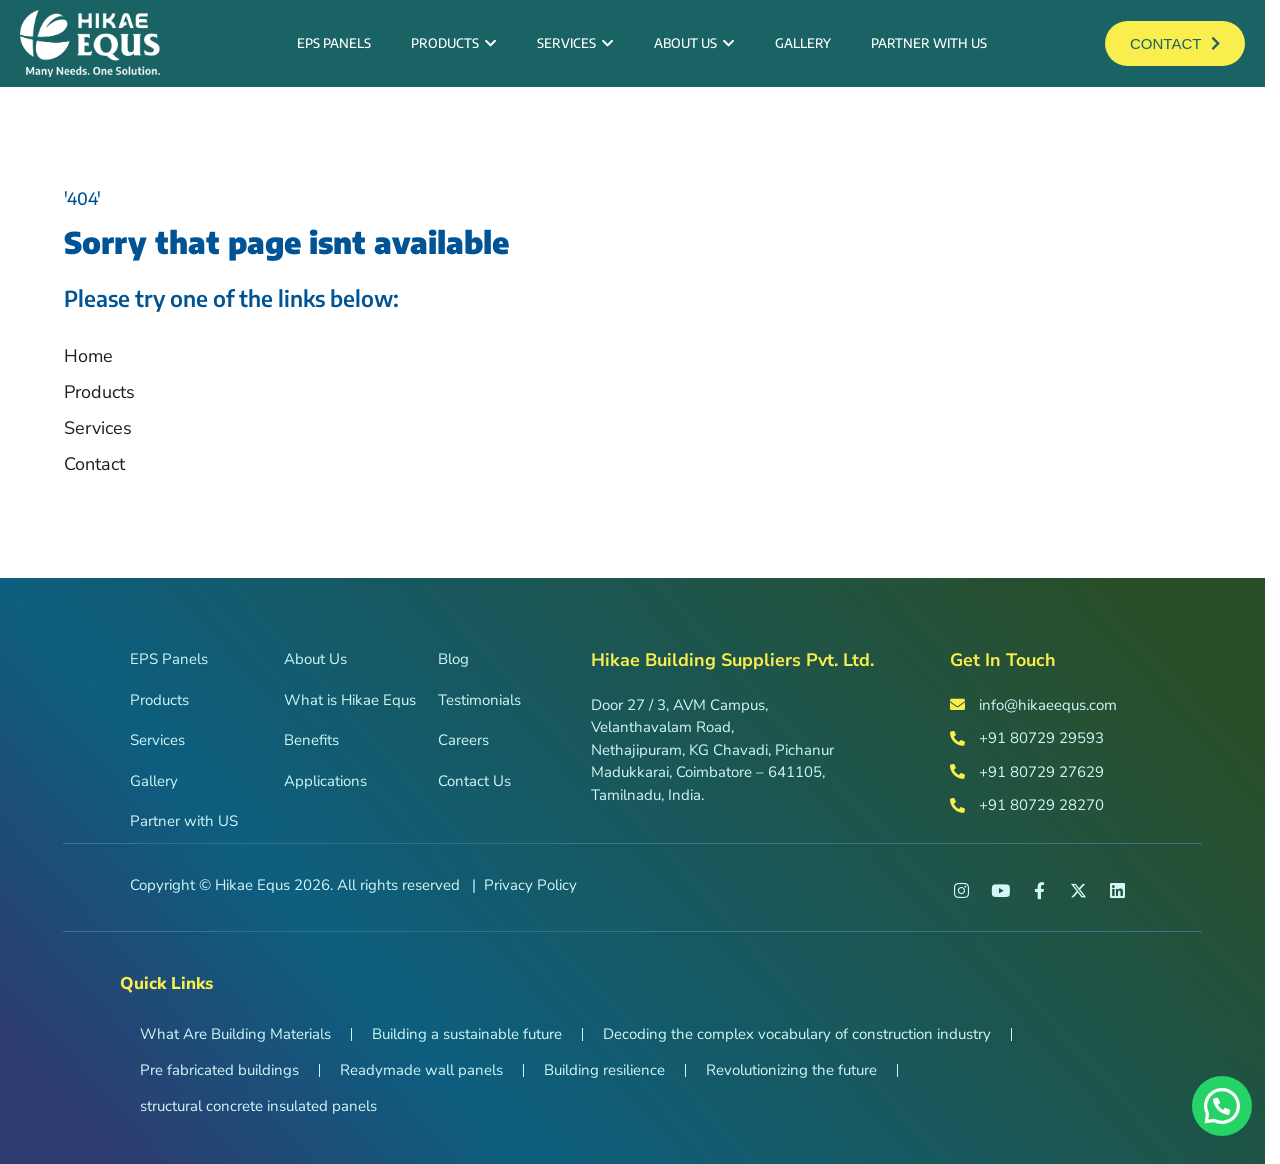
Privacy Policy (530, 885)
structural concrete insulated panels (258, 1106)
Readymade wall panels (421, 1070)
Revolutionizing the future (791, 1070)
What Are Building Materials (235, 1034)
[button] (1222, 1106)
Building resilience (604, 1070)
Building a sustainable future (467, 1034)
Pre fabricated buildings (219, 1070)
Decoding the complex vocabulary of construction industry (797, 1034)
